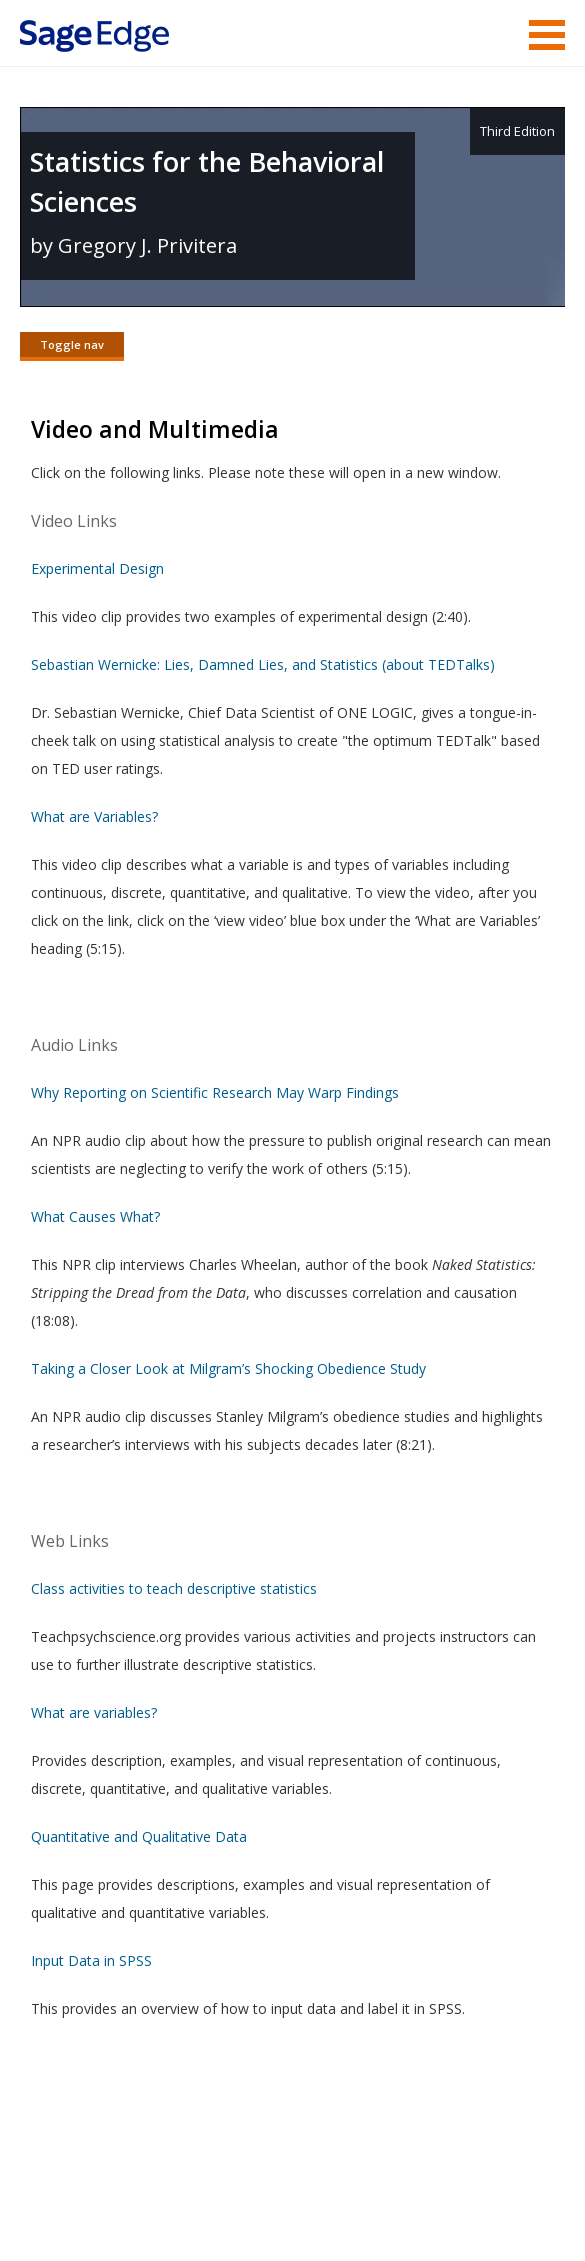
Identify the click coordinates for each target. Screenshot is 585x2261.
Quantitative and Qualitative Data (139, 1838)
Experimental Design (97, 570)
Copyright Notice (321, 2186)
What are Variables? (94, 818)
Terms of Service (199, 2186)
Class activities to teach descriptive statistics (174, 1590)
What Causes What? (95, 1218)
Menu (547, 35)
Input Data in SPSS (91, 1962)
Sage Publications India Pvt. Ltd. (310, 2138)
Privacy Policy (433, 2186)
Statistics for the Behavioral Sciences (207, 181)
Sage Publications (134, 2138)
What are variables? (94, 1714)
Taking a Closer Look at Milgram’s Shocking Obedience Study (228, 1370)
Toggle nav (72, 344)
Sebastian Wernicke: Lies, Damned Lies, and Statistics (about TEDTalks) (263, 666)
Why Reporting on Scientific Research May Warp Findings (215, 1094)
